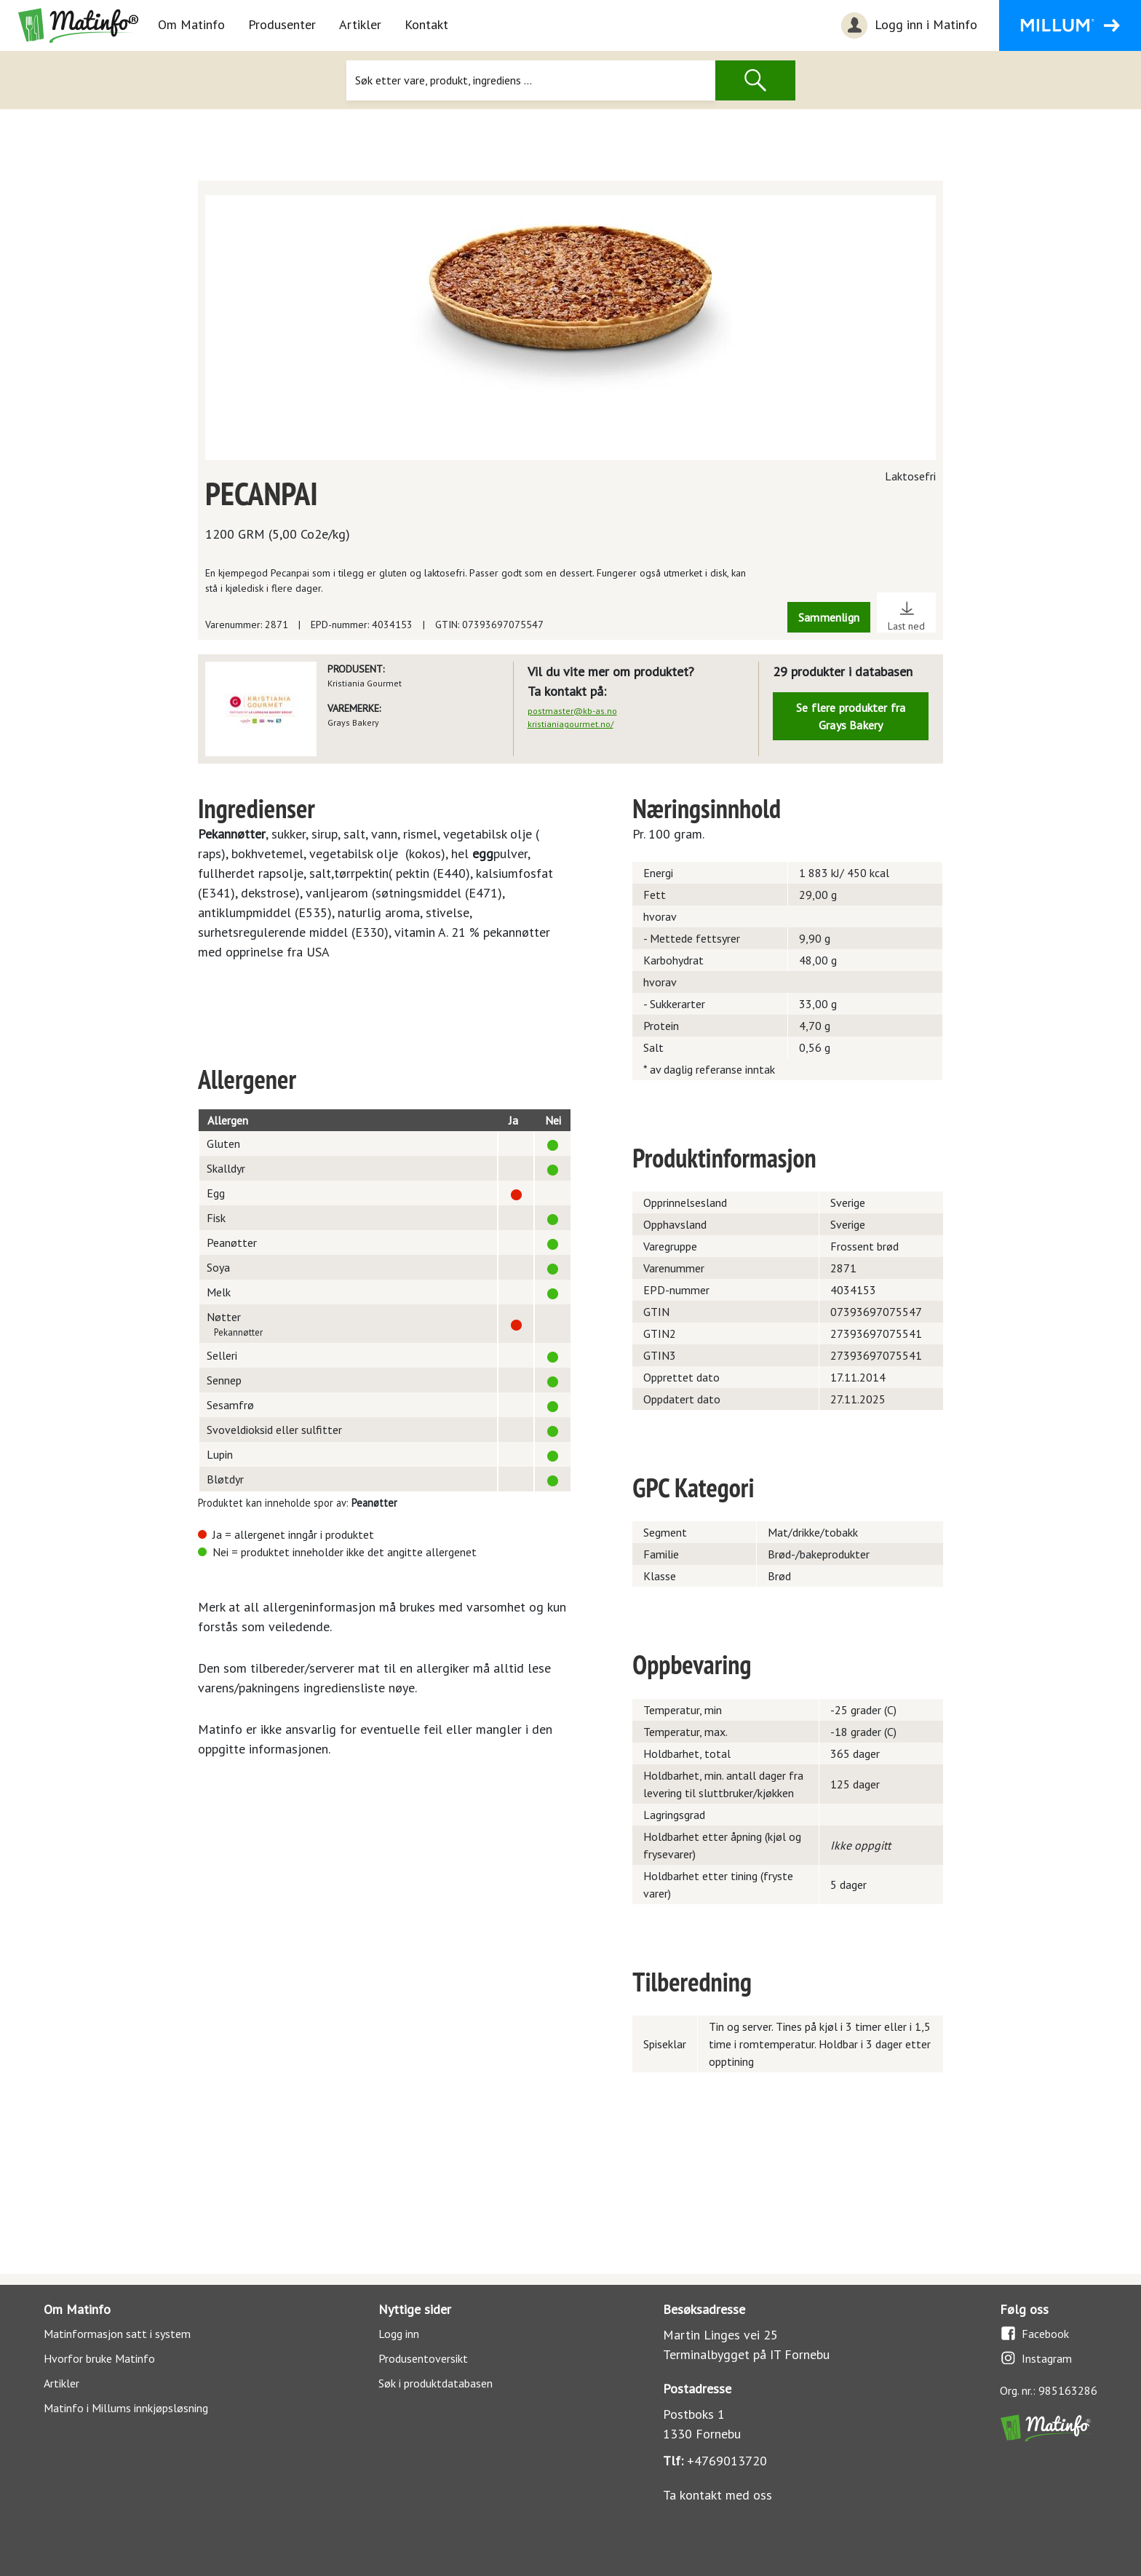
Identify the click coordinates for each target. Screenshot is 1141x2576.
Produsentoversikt (423, 2358)
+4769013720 (727, 2460)
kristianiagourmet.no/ (570, 723)
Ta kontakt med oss (717, 2494)
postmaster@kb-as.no (572, 710)
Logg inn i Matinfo (907, 25)
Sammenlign (828, 617)
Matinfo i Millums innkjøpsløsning (126, 2408)
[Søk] (530, 80)
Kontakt (426, 24)
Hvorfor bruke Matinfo (99, 2358)
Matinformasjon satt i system (117, 2333)
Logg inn (398, 2333)
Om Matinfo (191, 24)
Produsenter (282, 24)
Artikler (360, 24)
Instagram (1036, 2358)
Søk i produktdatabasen (435, 2383)
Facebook (1034, 2333)
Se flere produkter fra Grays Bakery (850, 716)
